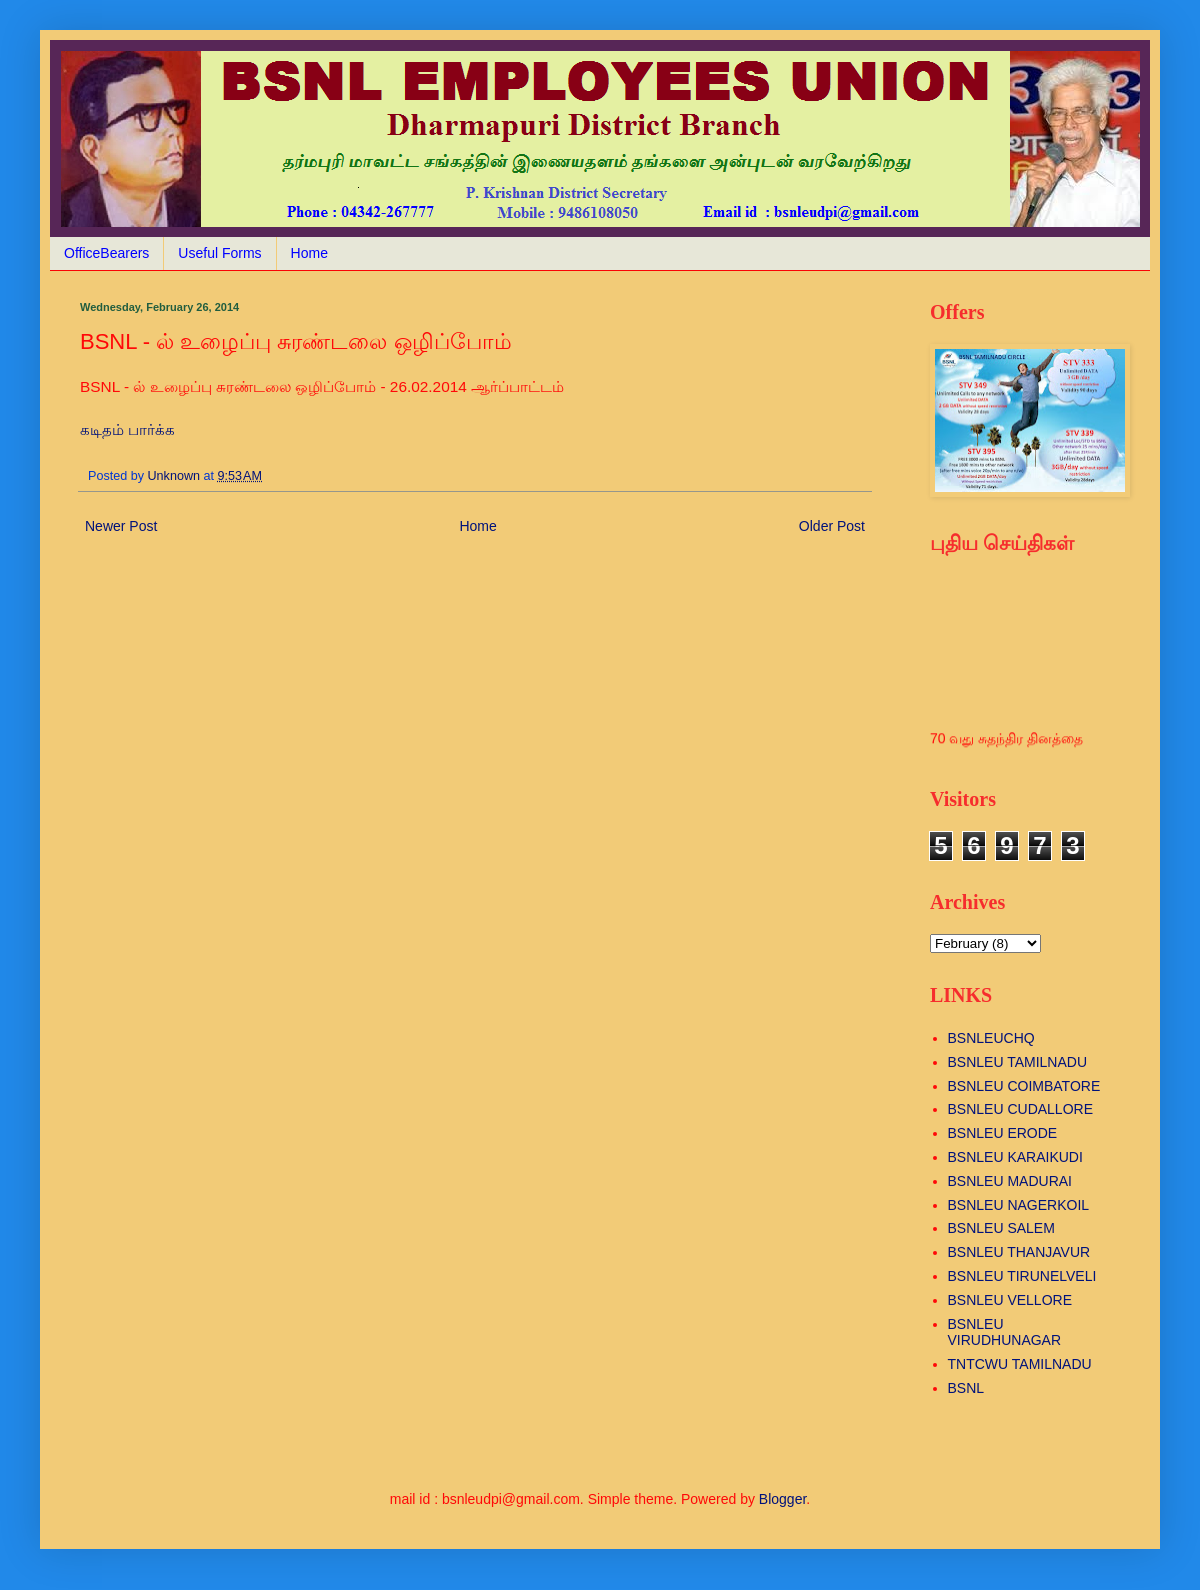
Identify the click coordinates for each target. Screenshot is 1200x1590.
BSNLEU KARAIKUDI (1015, 1157)
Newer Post (121, 526)
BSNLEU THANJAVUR (1019, 1252)
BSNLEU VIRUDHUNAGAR (1005, 1332)
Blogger (782, 1499)
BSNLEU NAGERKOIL (1019, 1205)
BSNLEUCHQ (991, 1038)
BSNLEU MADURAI (1010, 1181)
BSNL (966, 1388)
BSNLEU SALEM (1001, 1228)
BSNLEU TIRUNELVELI (1022, 1276)
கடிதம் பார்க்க (127, 429)
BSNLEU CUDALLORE (1021, 1109)
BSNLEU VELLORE (1010, 1300)
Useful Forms (219, 253)
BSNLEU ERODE (1003, 1133)
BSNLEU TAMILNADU (1018, 1062)
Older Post (832, 526)
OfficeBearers (106, 253)
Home (309, 253)
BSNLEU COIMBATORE (1024, 1086)
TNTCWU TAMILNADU (1020, 1364)
